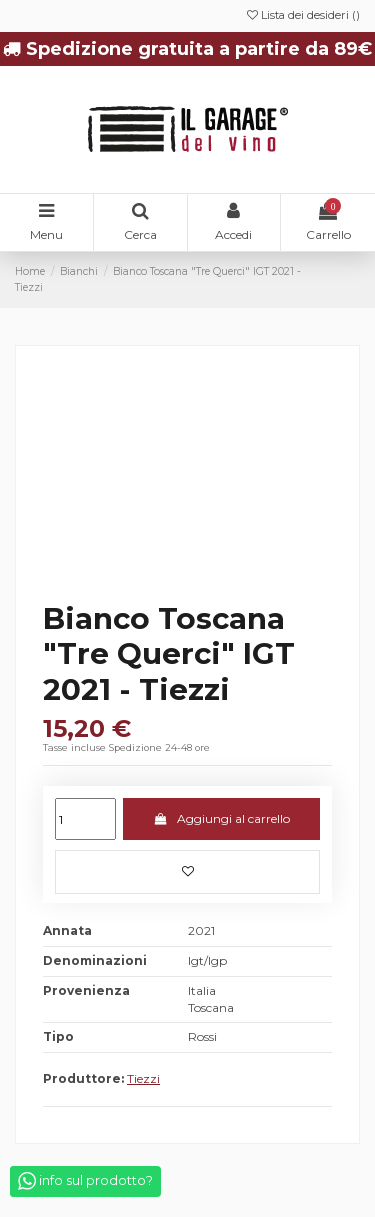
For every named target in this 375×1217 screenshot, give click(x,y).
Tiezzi (143, 1078)
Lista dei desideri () (303, 15)
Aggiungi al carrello (221, 818)
